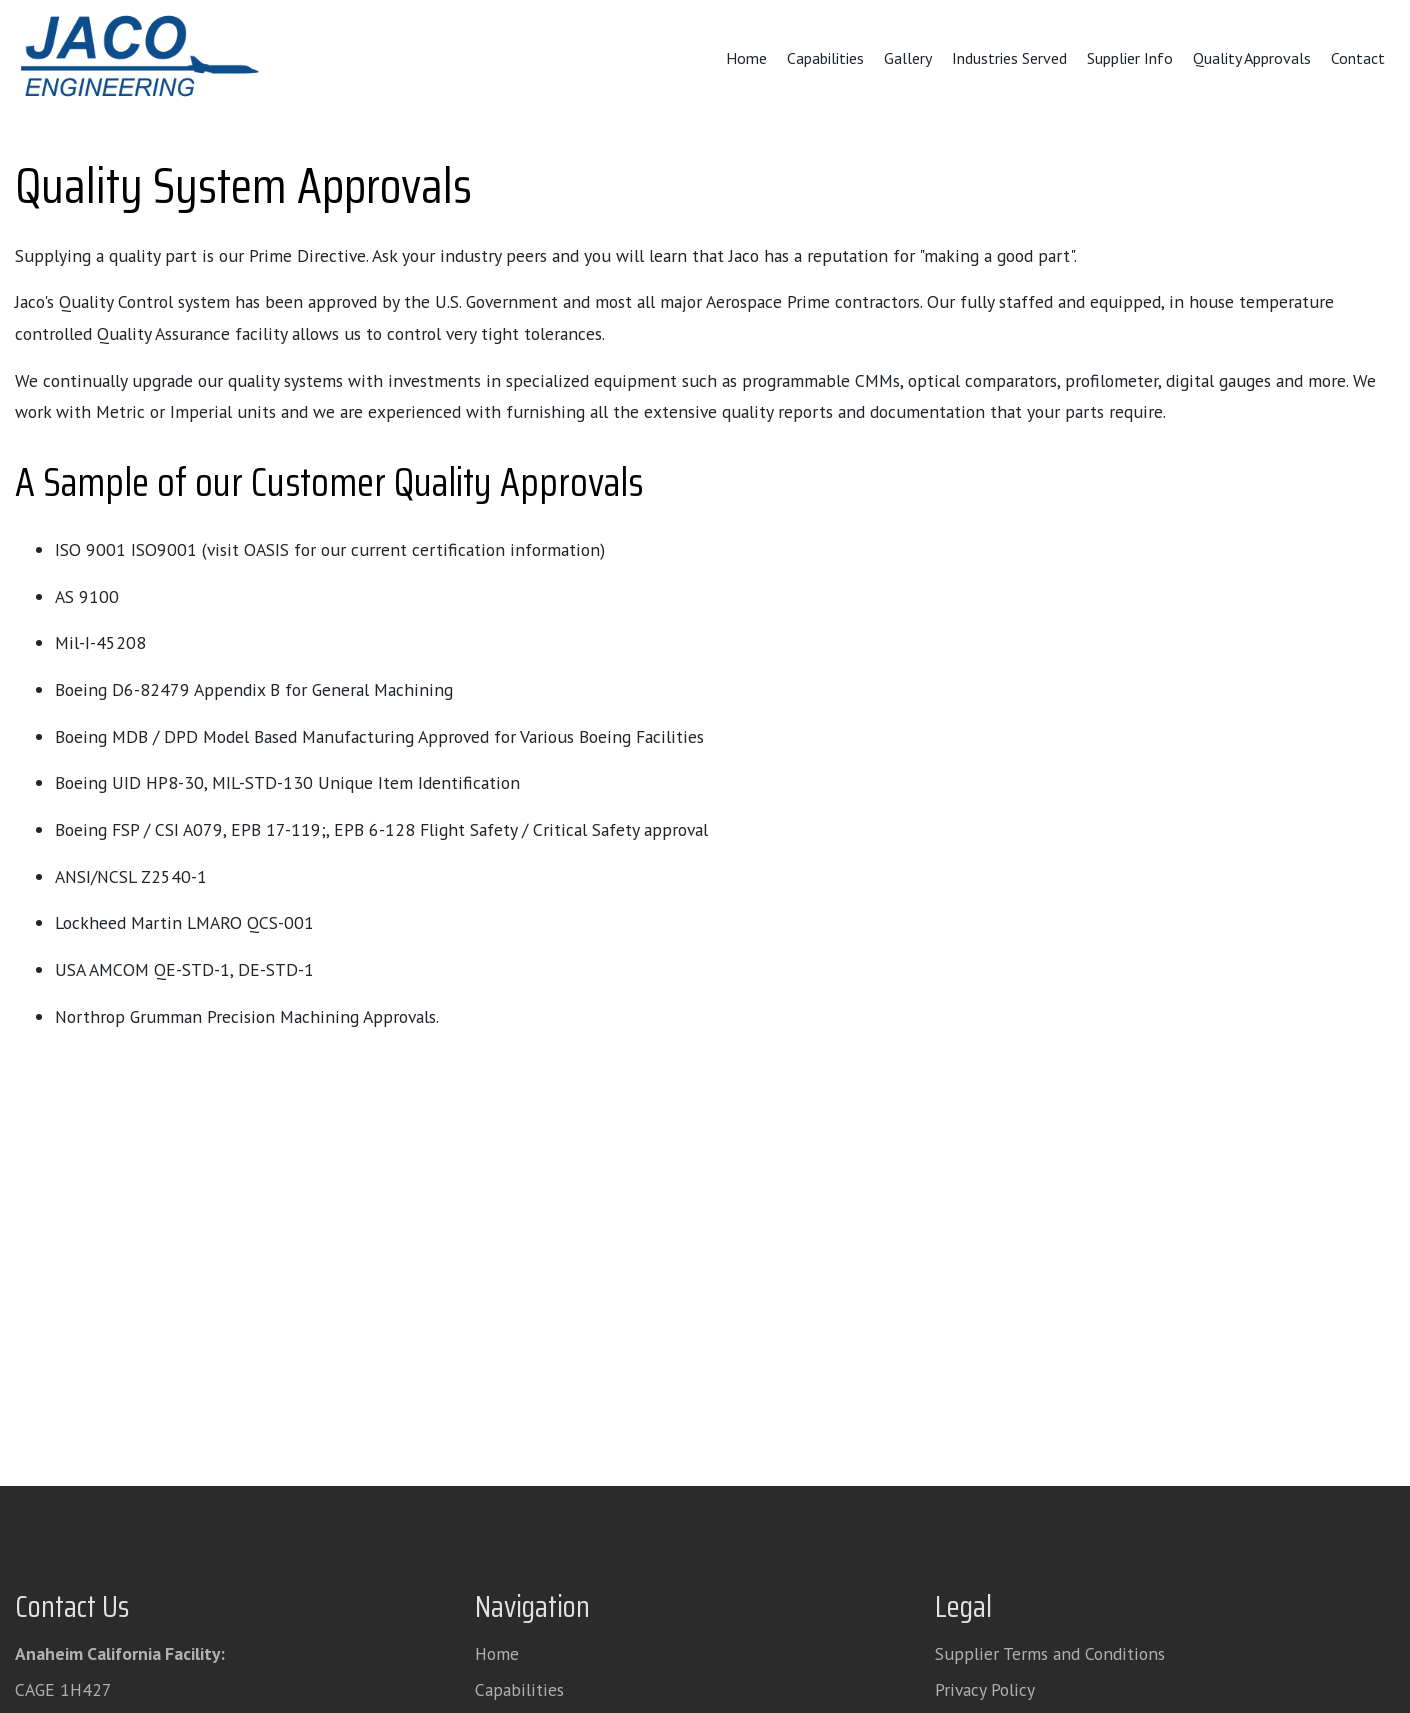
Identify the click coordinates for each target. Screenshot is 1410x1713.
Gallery (908, 58)
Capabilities (825, 58)
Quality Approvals (1252, 58)
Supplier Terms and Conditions (1050, 1653)
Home (746, 58)
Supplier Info (1130, 58)
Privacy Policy (985, 1689)
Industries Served (1009, 58)
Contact (1358, 58)
